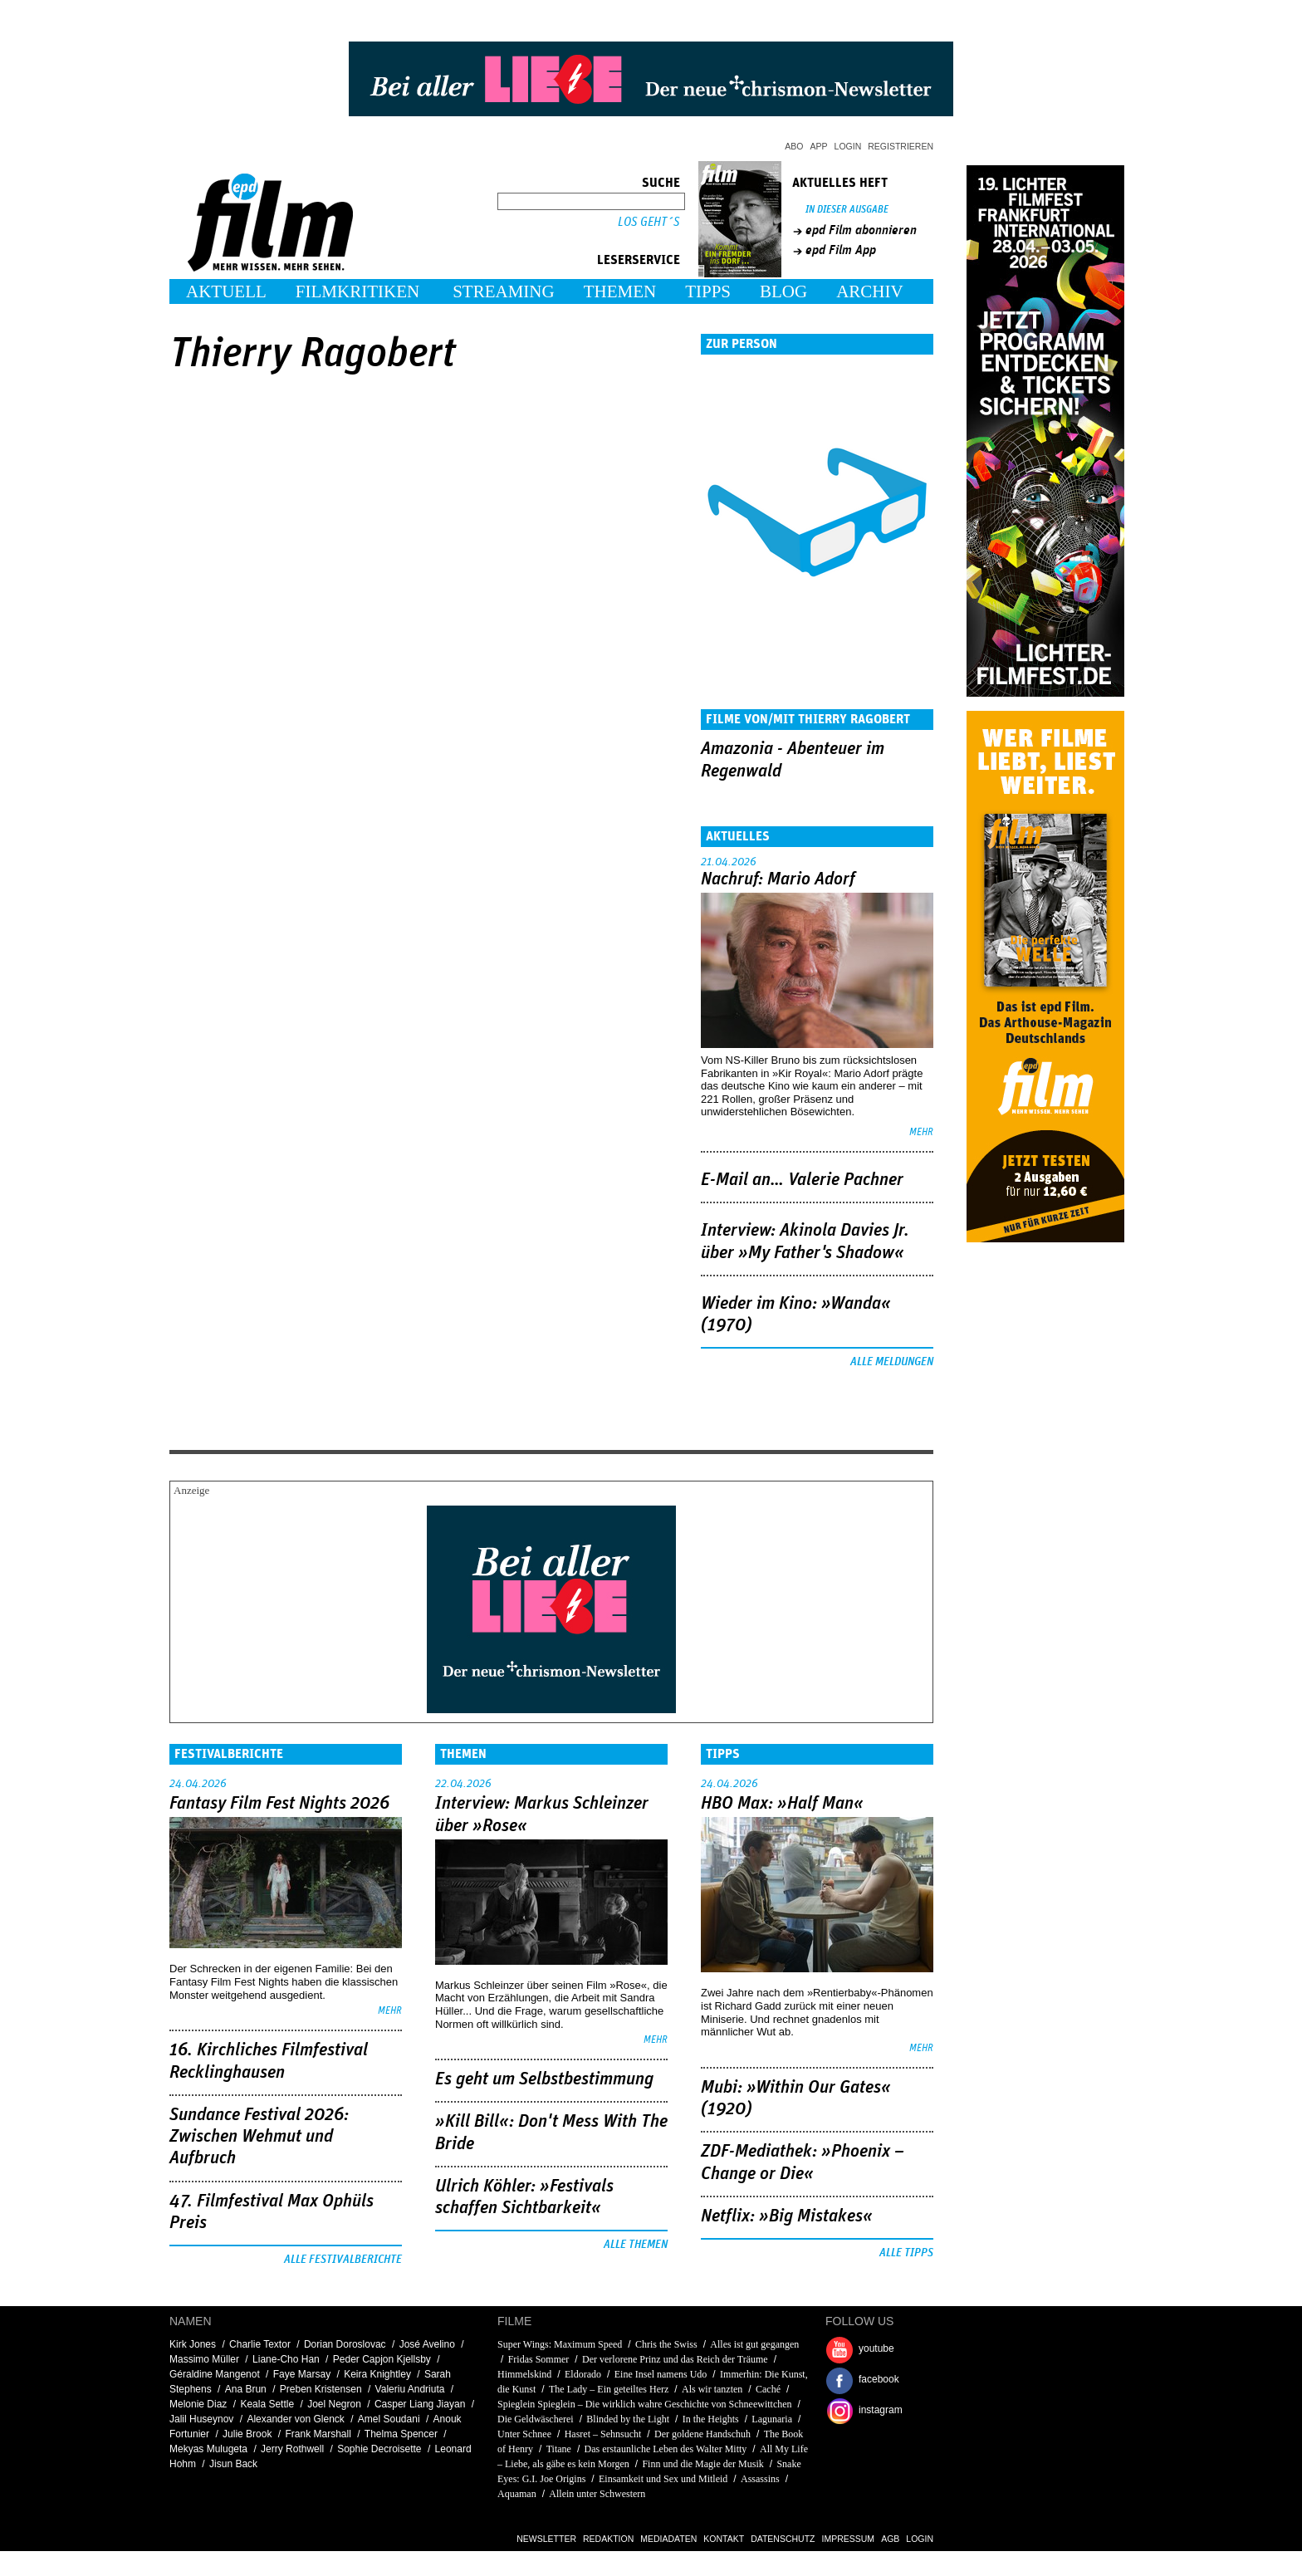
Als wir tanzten (712, 2389)
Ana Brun (246, 2389)
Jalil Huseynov (201, 2419)
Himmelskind (524, 2374)
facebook (879, 2379)
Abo (794, 146)
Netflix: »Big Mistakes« (787, 2216)
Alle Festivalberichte (343, 2259)
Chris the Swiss (666, 2344)
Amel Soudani (389, 2419)
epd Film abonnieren (861, 230)
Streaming (504, 291)
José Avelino (427, 2344)
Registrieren (900, 146)
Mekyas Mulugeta (208, 2449)
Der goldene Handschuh (702, 2434)
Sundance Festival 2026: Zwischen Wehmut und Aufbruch (259, 2137)
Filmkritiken (357, 291)
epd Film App (840, 250)
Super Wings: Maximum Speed (559, 2344)
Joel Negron (334, 2404)
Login (848, 146)
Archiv (869, 291)
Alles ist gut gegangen (754, 2344)
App (819, 146)
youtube (876, 2348)
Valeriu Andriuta (410, 2389)
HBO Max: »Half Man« (782, 1804)
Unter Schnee (524, 2434)
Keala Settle (267, 2404)
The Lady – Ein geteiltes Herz (608, 2389)
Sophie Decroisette (379, 2449)
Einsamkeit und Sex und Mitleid (663, 2479)
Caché (768, 2389)
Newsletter (546, 2539)
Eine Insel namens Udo (660, 2374)
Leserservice (638, 260)
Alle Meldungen (891, 1362)
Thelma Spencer (401, 2434)
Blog (783, 291)
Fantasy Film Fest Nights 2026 (279, 1804)
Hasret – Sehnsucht (603, 2434)
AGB (890, 2539)
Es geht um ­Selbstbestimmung (544, 2079)
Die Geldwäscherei (535, 2419)
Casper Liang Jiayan (419, 2404)
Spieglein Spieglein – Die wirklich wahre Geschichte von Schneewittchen (644, 2404)
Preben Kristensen (321, 2389)
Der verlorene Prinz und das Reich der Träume (675, 2359)
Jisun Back (233, 2464)
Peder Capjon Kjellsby (382, 2359)
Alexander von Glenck (295, 2419)
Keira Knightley (377, 2374)
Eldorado (583, 2374)
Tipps (708, 291)
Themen (620, 291)
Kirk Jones (192, 2344)
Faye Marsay (301, 2374)
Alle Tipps (906, 2253)
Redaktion (608, 2539)
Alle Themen (636, 2244)
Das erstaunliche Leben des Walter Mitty (666, 2449)
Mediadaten (668, 2539)
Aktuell (226, 291)
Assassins (760, 2479)
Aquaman (516, 2494)
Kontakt (723, 2539)
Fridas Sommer (539, 2359)
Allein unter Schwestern (597, 2494)
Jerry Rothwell (292, 2449)
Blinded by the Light (627, 2419)
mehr (921, 1132)
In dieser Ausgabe (846, 209)
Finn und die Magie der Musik (702, 2464)
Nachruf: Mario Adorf (778, 879)
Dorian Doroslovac (345, 2344)
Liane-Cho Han (286, 2359)
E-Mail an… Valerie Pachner (802, 1180)
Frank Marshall (317, 2434)
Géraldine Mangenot (214, 2374)
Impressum (848, 2539)
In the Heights (711, 2419)
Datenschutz (783, 2539)
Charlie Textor (260, 2344)
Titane (558, 2449)
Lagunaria (771, 2419)
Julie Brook (247, 2434)
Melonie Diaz (198, 2404)
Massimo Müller (204, 2359)
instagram (881, 2410)
